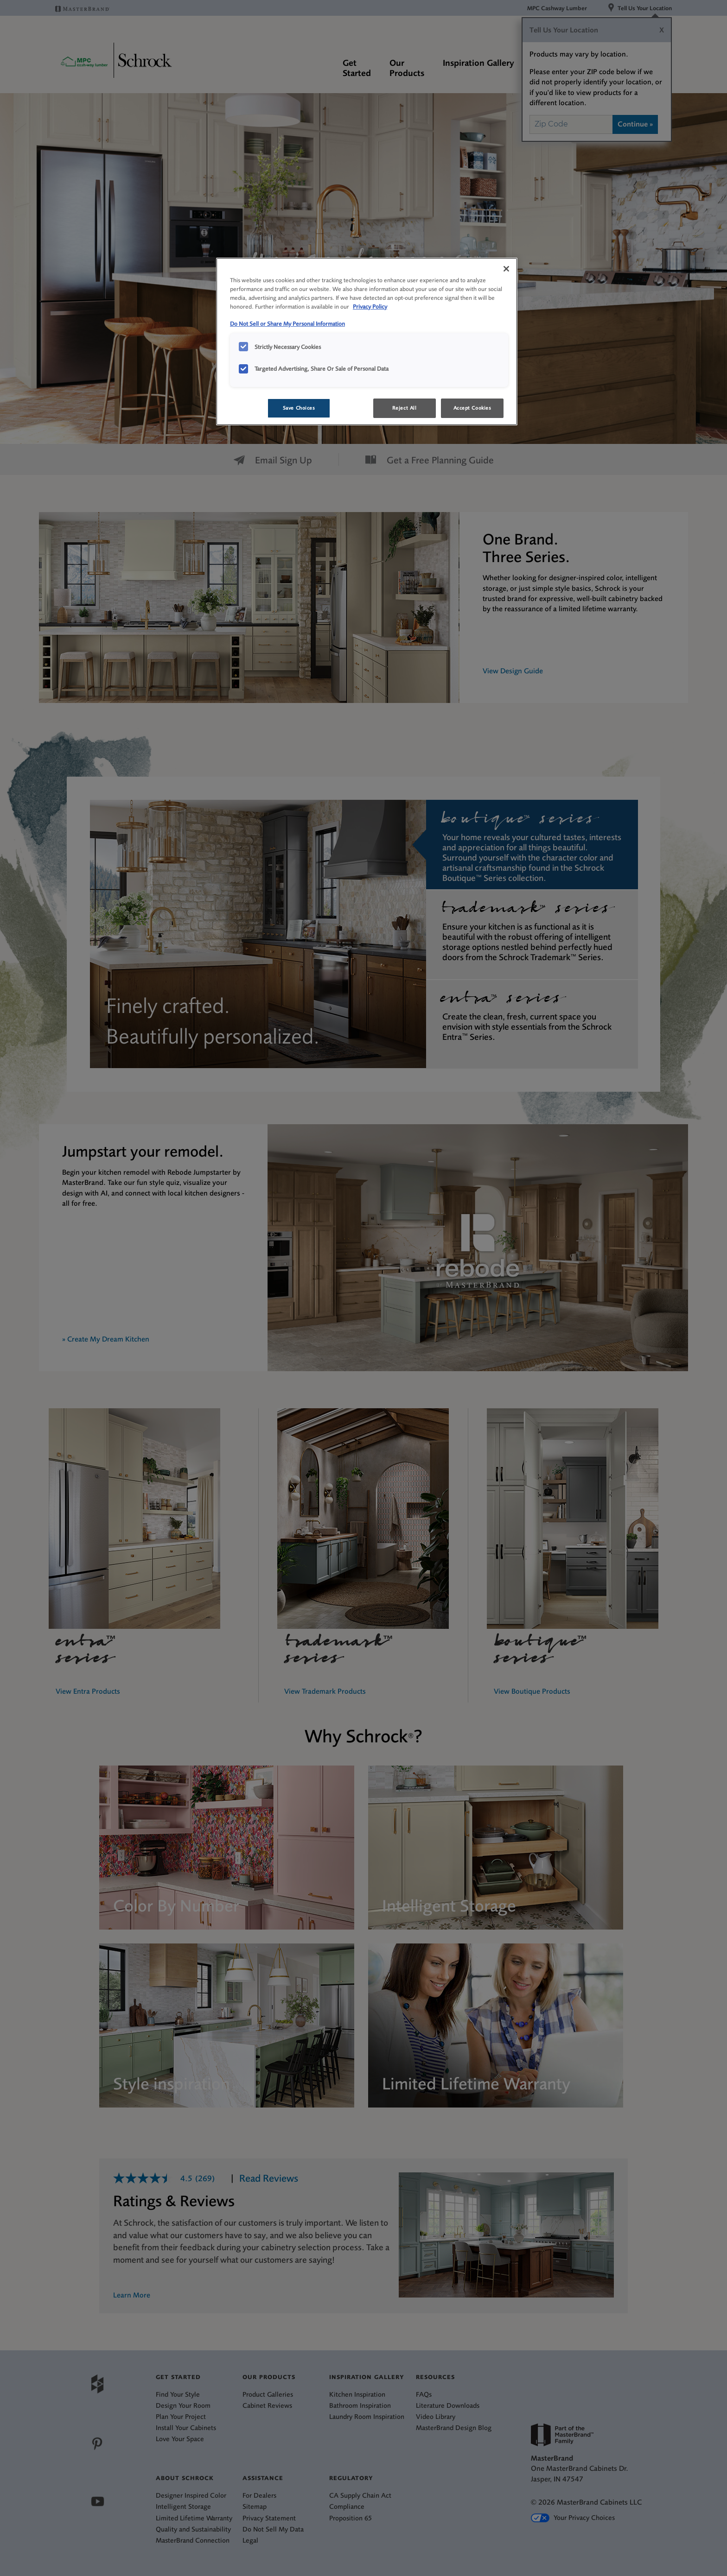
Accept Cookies (472, 408)
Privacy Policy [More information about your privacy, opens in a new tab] (370, 306)
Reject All (404, 408)
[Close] (506, 269)
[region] (366, 341)
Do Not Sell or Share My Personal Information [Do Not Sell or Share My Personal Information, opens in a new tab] (287, 323)
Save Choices (299, 408)
